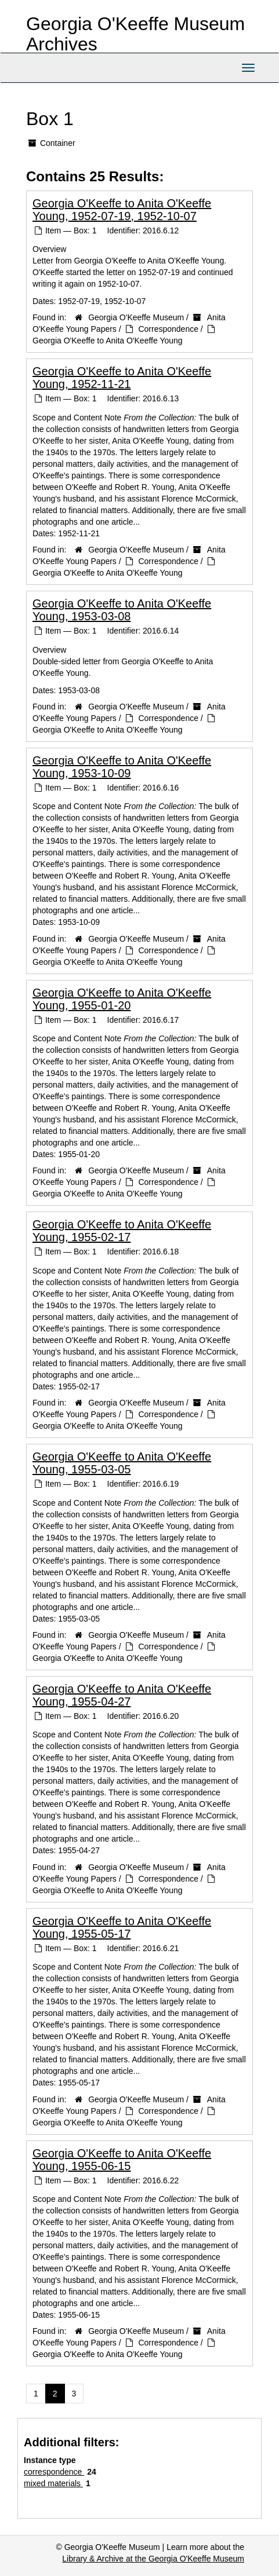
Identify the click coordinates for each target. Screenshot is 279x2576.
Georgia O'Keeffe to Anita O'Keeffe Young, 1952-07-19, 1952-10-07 (121, 209)
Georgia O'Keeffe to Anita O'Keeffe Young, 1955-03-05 (121, 1463)
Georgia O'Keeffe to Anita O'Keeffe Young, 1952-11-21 (121, 377)
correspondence (54, 2471)
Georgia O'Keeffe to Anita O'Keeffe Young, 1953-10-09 (121, 767)
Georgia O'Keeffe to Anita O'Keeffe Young (107, 340)
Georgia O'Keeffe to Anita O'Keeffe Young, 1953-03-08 (121, 610)
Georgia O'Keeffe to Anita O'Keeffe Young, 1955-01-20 (121, 999)
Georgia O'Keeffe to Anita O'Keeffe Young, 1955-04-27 (121, 1695)
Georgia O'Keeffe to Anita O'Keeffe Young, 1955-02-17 (121, 1230)
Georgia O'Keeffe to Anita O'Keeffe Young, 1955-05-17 (121, 1927)
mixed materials (53, 2483)
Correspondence (168, 329)
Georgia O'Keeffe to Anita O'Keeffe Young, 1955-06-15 (121, 2159)
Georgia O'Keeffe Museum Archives (135, 33)
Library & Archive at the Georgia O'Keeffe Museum (153, 2558)
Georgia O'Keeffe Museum (136, 317)
